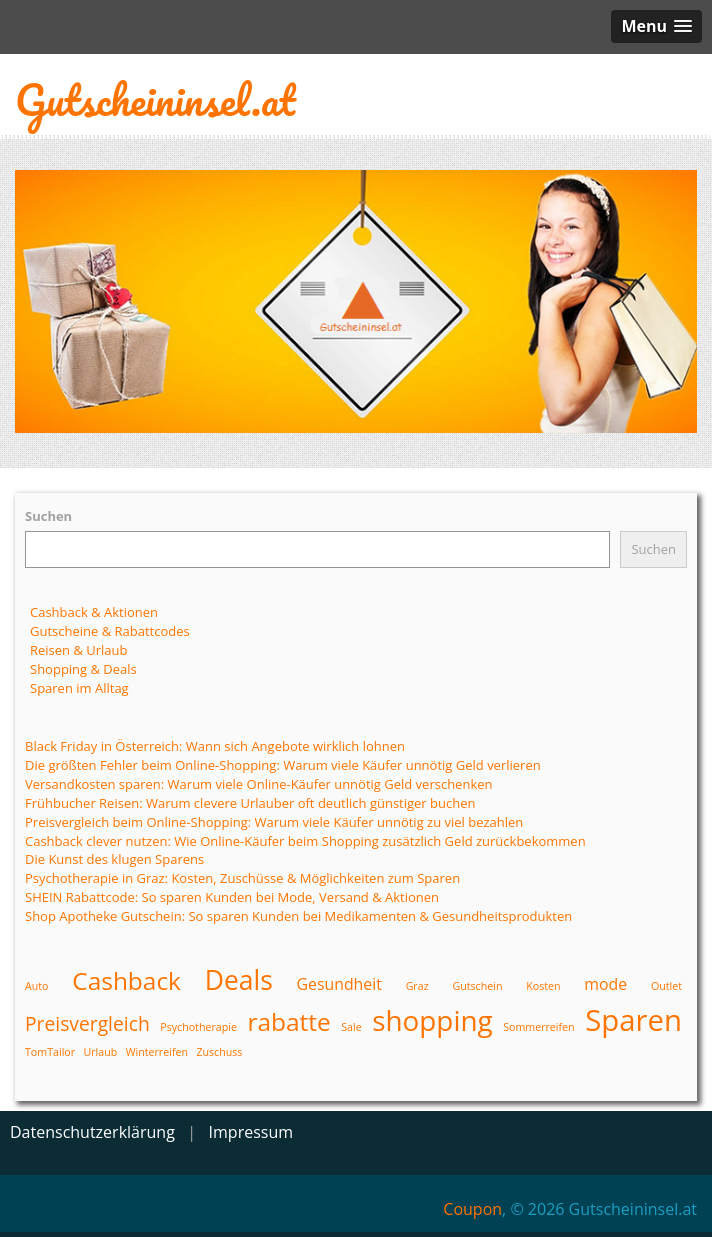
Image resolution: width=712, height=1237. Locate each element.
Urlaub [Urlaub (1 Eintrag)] (100, 1052)
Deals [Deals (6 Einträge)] (239, 980)
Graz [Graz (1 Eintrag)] (417, 986)
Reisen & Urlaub (79, 650)
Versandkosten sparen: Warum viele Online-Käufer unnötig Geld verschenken (259, 784)
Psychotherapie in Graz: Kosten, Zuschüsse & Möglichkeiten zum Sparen (242, 878)
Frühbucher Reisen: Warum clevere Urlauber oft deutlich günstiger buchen (250, 803)
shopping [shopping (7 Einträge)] (432, 1020)
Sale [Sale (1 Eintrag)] (351, 1027)
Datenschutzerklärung (92, 1132)
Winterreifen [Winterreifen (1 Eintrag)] (157, 1052)
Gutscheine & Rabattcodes (110, 631)
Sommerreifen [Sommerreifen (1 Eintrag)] (538, 1027)
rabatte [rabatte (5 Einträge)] (288, 1021)
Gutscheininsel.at (155, 99)
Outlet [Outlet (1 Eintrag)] (666, 986)
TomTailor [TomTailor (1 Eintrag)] (50, 1052)
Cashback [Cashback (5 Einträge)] (126, 980)
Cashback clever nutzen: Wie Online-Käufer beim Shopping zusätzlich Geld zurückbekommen (305, 841)
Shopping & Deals (83, 669)
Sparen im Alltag (79, 688)
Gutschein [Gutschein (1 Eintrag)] (477, 986)
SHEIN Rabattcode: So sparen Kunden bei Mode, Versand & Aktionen (232, 897)
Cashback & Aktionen (94, 612)
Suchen (48, 516)
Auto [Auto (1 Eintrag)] (36, 986)
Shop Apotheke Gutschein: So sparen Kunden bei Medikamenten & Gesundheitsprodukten (298, 916)
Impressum (251, 1132)
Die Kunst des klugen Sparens (114, 859)
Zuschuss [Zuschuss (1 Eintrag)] (219, 1052)
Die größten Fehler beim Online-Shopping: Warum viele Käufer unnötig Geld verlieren (283, 765)
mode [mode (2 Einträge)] (605, 984)
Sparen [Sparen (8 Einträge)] (633, 1020)
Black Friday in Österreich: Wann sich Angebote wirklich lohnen (215, 746)
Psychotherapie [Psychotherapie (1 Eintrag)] (198, 1027)
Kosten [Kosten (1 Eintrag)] (543, 986)
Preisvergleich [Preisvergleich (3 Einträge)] (87, 1023)
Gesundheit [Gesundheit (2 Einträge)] (339, 984)
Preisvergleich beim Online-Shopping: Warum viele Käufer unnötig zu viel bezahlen (274, 822)
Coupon (472, 1209)
